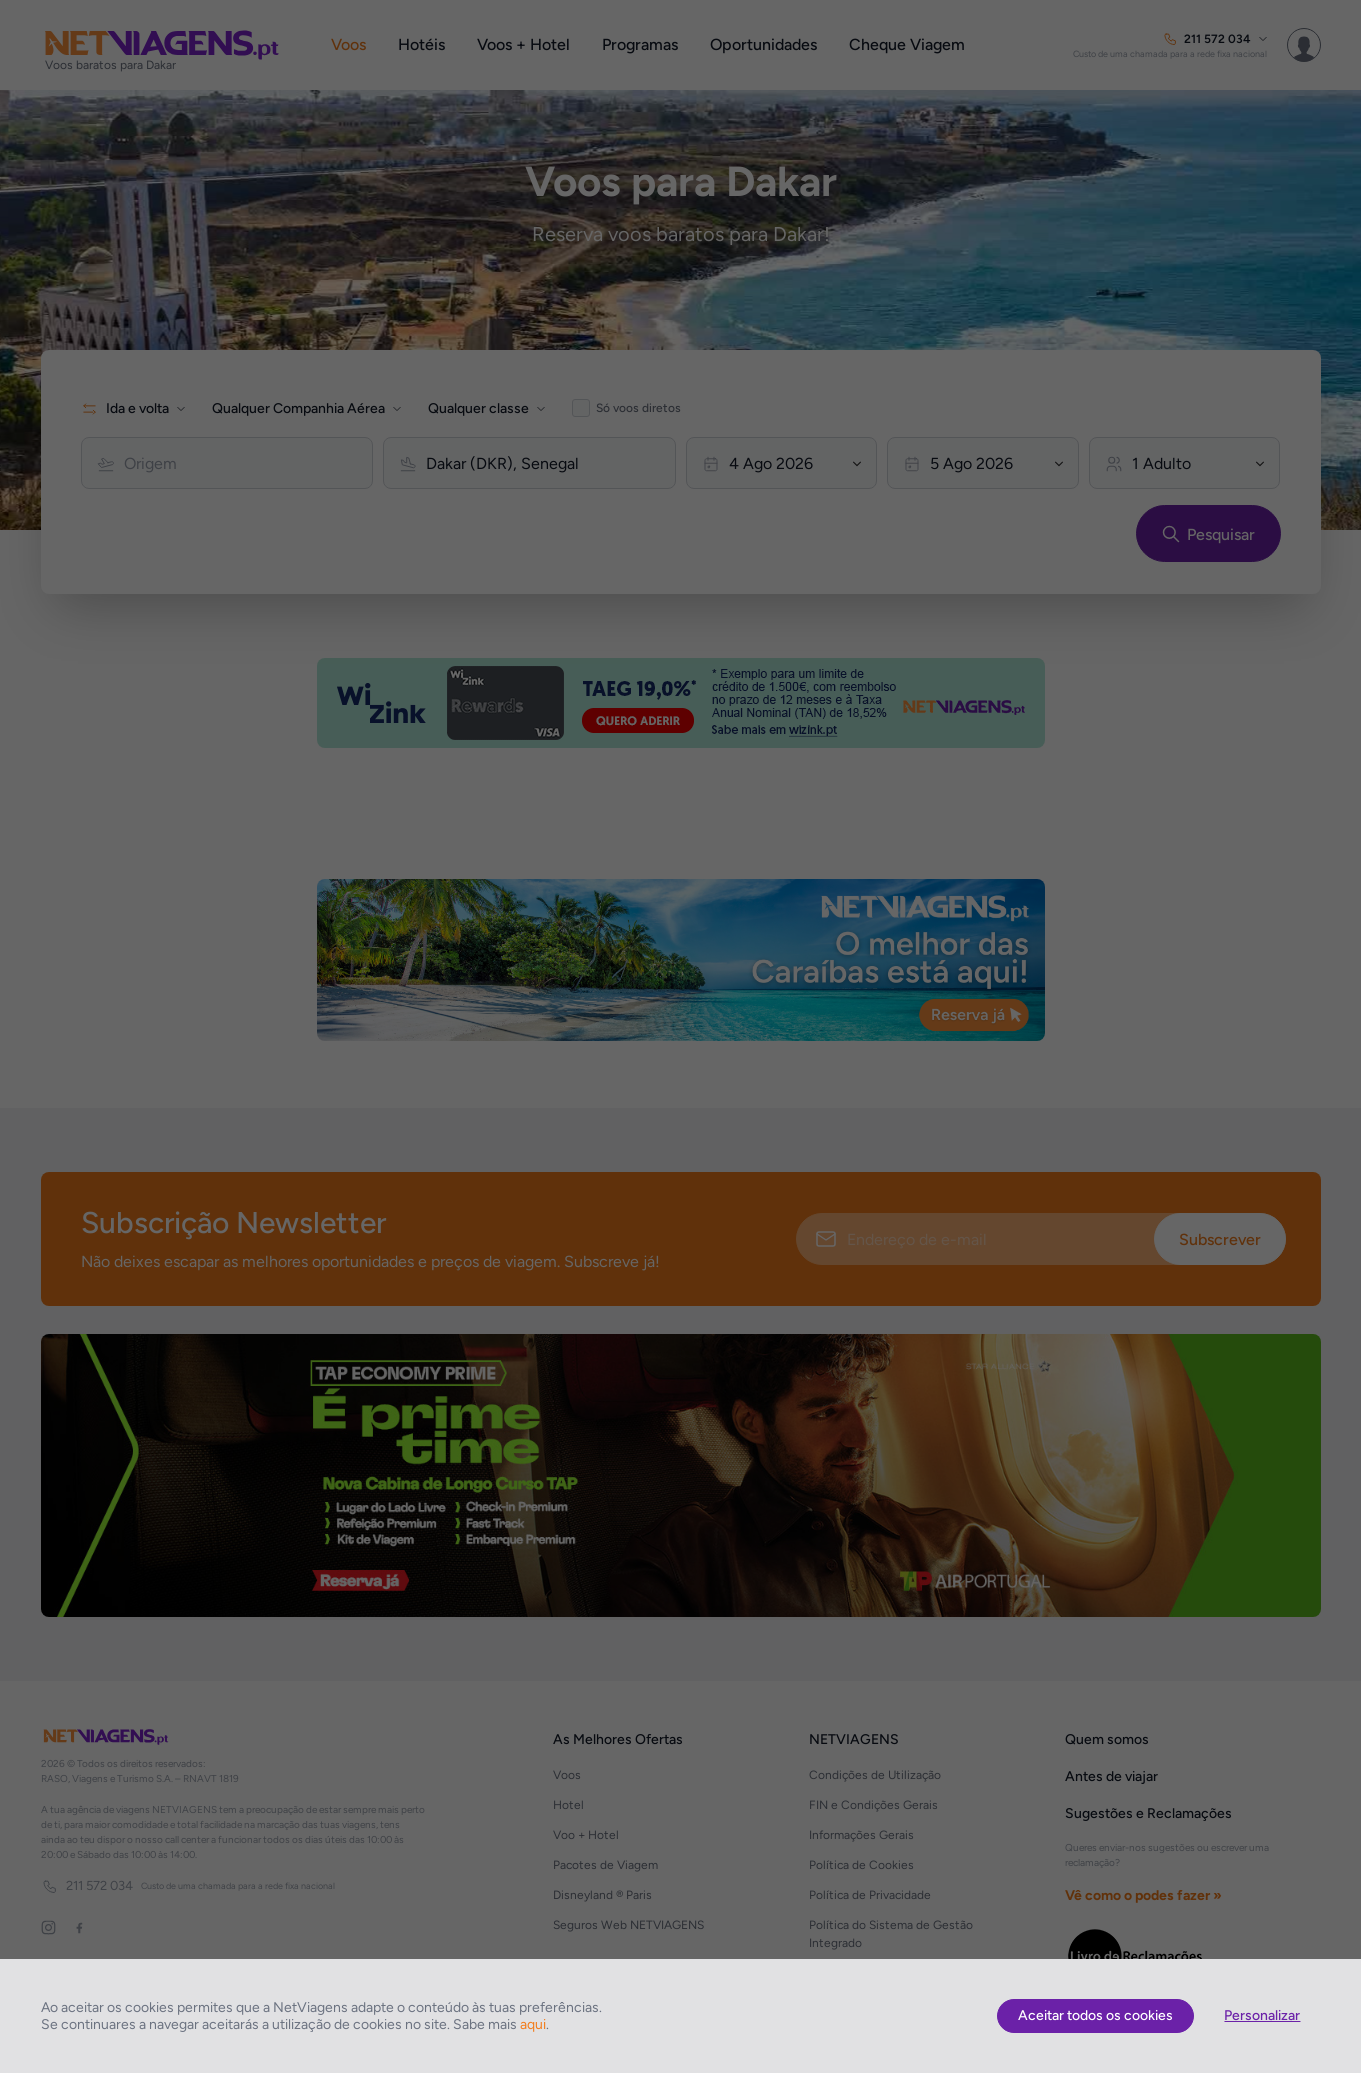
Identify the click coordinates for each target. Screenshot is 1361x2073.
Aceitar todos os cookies (1095, 2015)
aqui (533, 2024)
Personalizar (1262, 2015)
